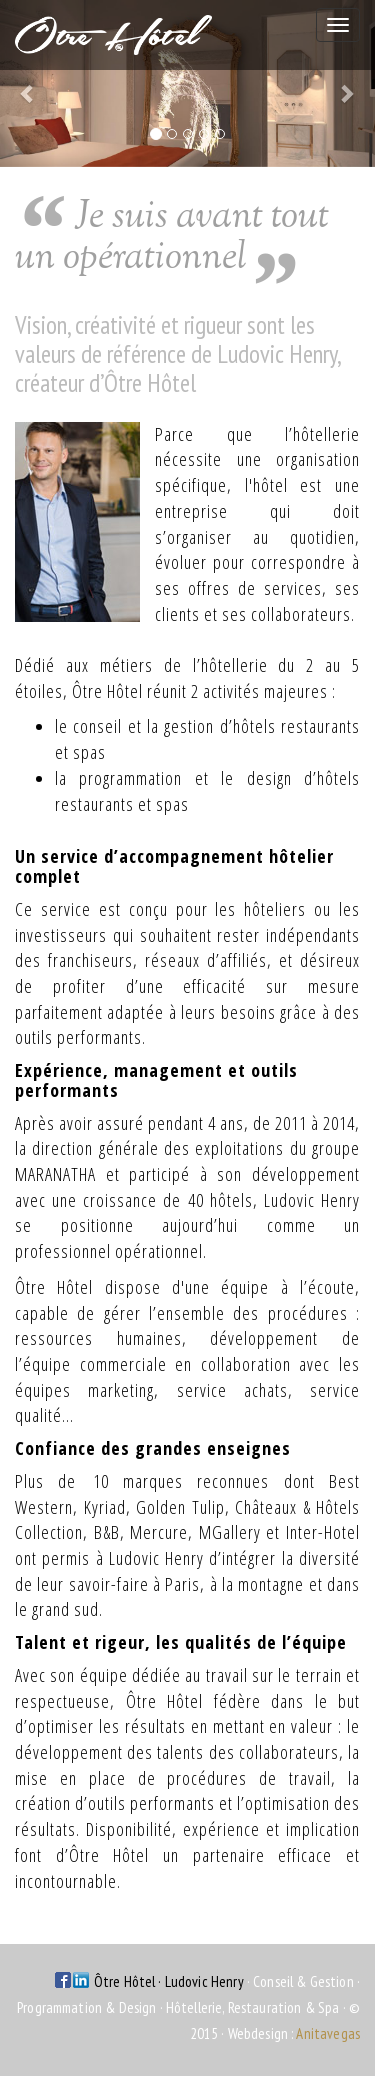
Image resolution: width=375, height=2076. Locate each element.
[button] (28, 83)
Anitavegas (328, 2033)
